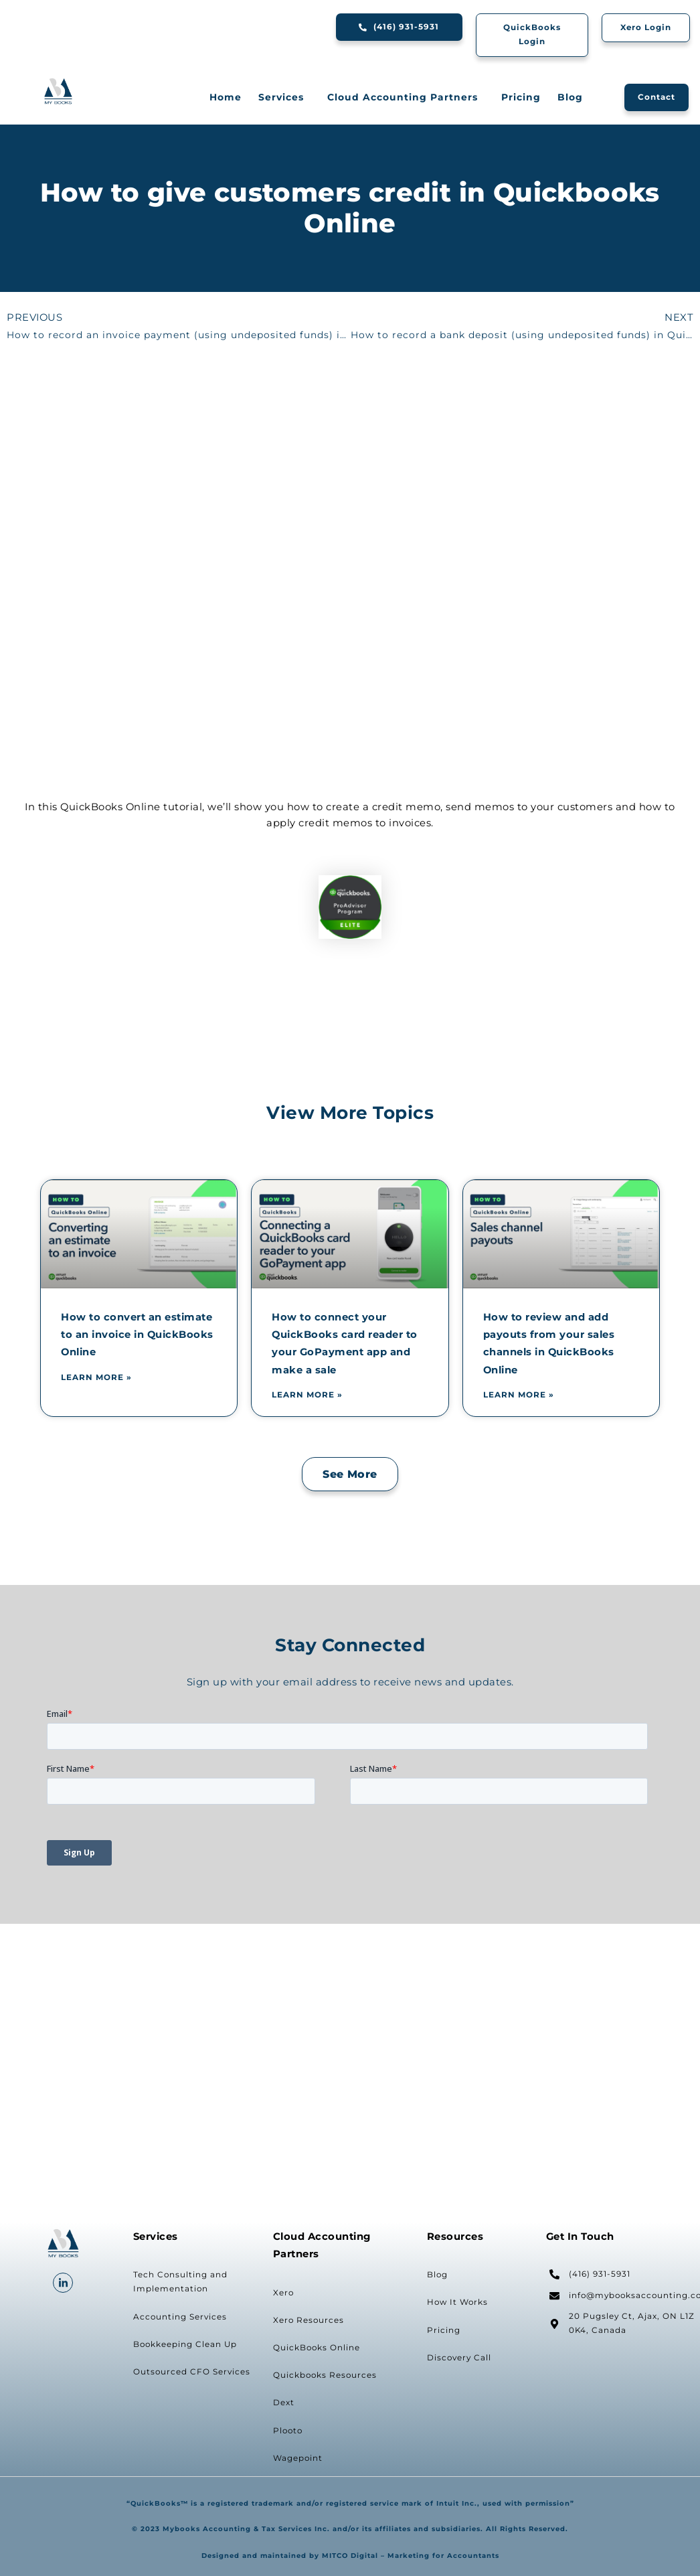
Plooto (287, 2430)
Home (225, 97)
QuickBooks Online (316, 2347)
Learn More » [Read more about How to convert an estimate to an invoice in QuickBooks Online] (96, 1377)
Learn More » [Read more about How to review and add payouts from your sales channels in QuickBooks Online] (518, 1394)
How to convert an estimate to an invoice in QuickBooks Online (137, 1335)
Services (284, 97)
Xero (283, 2292)
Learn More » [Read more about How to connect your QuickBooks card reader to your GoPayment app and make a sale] (307, 1394)
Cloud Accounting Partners (406, 97)
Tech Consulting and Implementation (180, 2281)
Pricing (521, 97)
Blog (570, 97)
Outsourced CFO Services (191, 2371)
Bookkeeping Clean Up (185, 2344)
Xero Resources (308, 2320)
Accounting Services (180, 2317)
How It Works (457, 2302)
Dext (283, 2402)
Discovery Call (459, 2357)
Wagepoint (298, 2458)
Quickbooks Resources (325, 2375)
